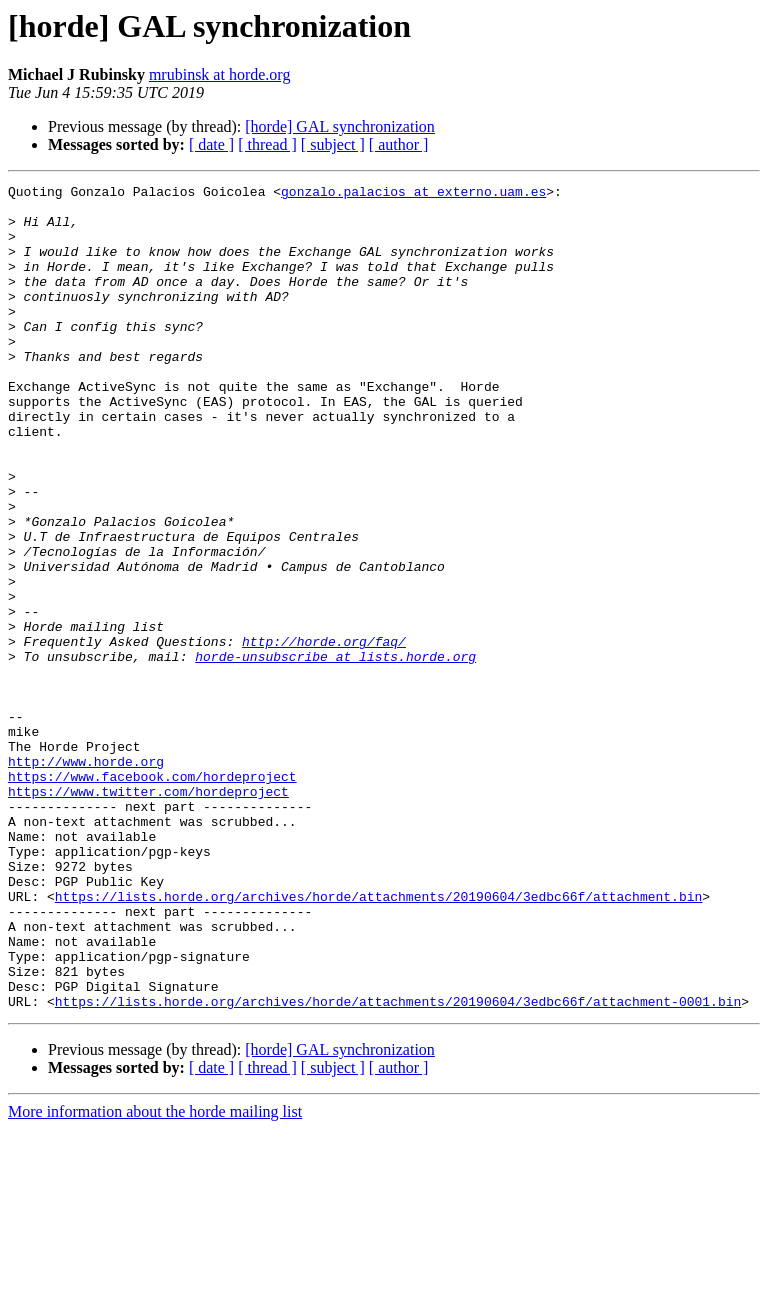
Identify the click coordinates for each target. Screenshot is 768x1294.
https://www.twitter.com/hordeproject (148, 914)
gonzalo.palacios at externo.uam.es (413, 194)
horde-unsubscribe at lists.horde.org (335, 752)
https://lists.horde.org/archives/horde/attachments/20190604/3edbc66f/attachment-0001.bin (398, 1166)
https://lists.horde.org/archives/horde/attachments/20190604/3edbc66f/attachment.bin (378, 1040)
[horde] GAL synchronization (340, 126)
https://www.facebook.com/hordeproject (152, 896)
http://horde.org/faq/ (324, 734)
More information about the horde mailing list (155, 1276)
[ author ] (399, 144)
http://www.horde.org (86, 878)
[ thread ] (267, 144)
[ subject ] (333, 144)
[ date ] (211, 144)
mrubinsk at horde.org (219, 74)
